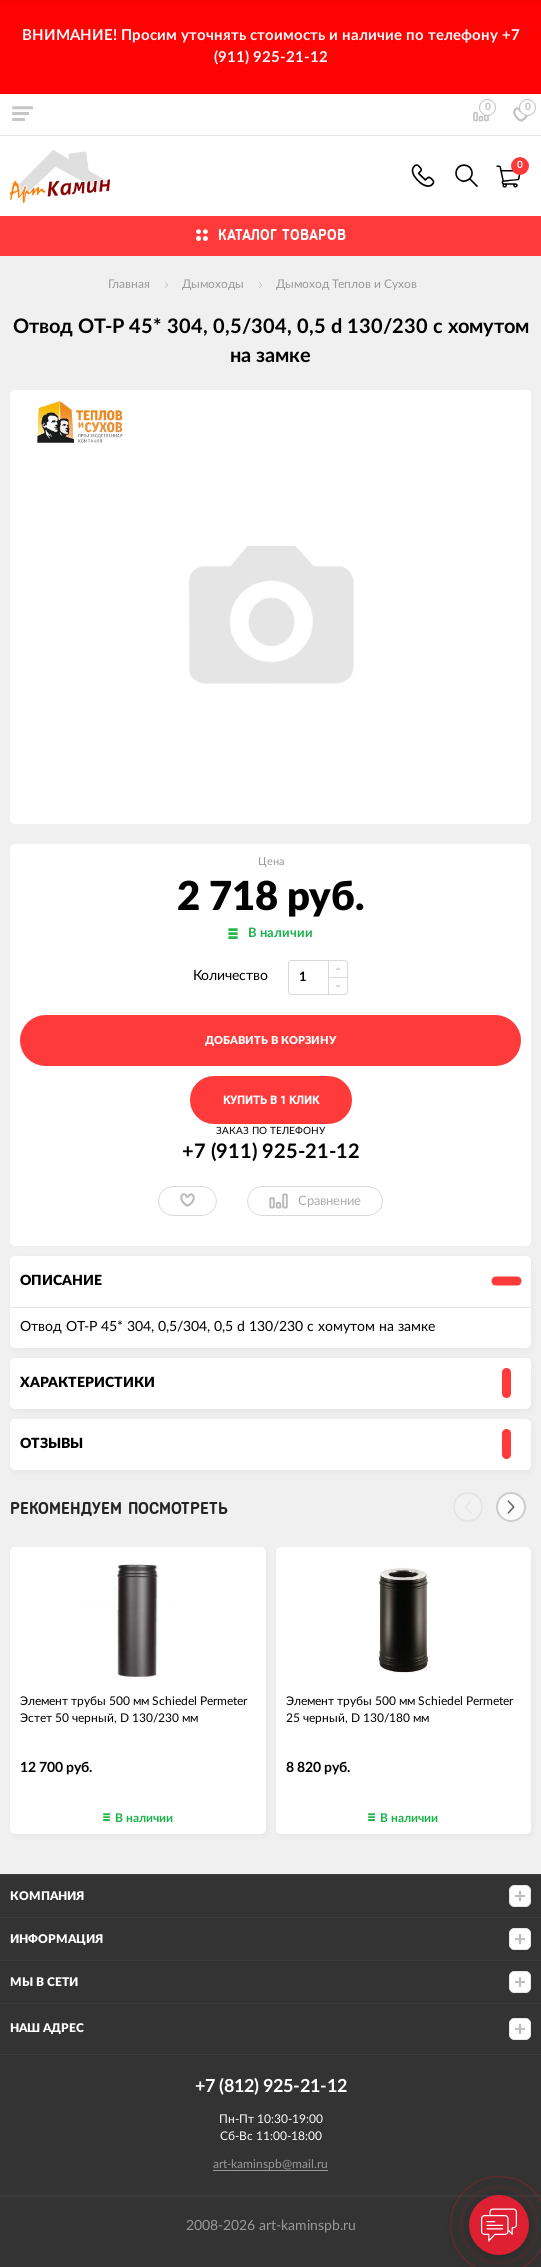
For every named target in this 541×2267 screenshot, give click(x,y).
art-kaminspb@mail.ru (270, 2164)
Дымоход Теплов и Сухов (346, 284)
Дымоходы (213, 284)
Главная (129, 284)
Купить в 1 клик (271, 1100)
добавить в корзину (270, 1040)
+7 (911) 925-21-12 (423, 175)
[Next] (511, 1507)
